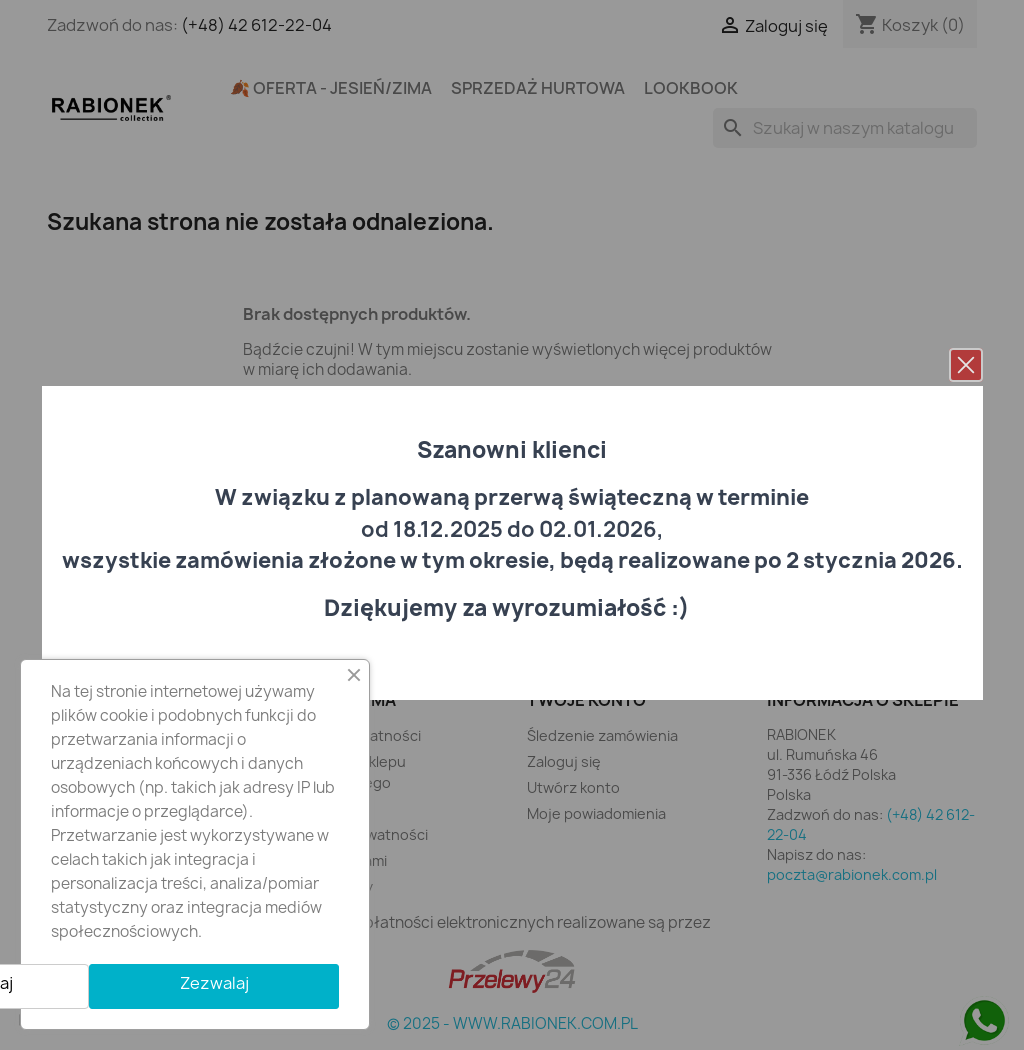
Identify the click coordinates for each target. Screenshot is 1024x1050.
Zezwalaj (214, 983)
